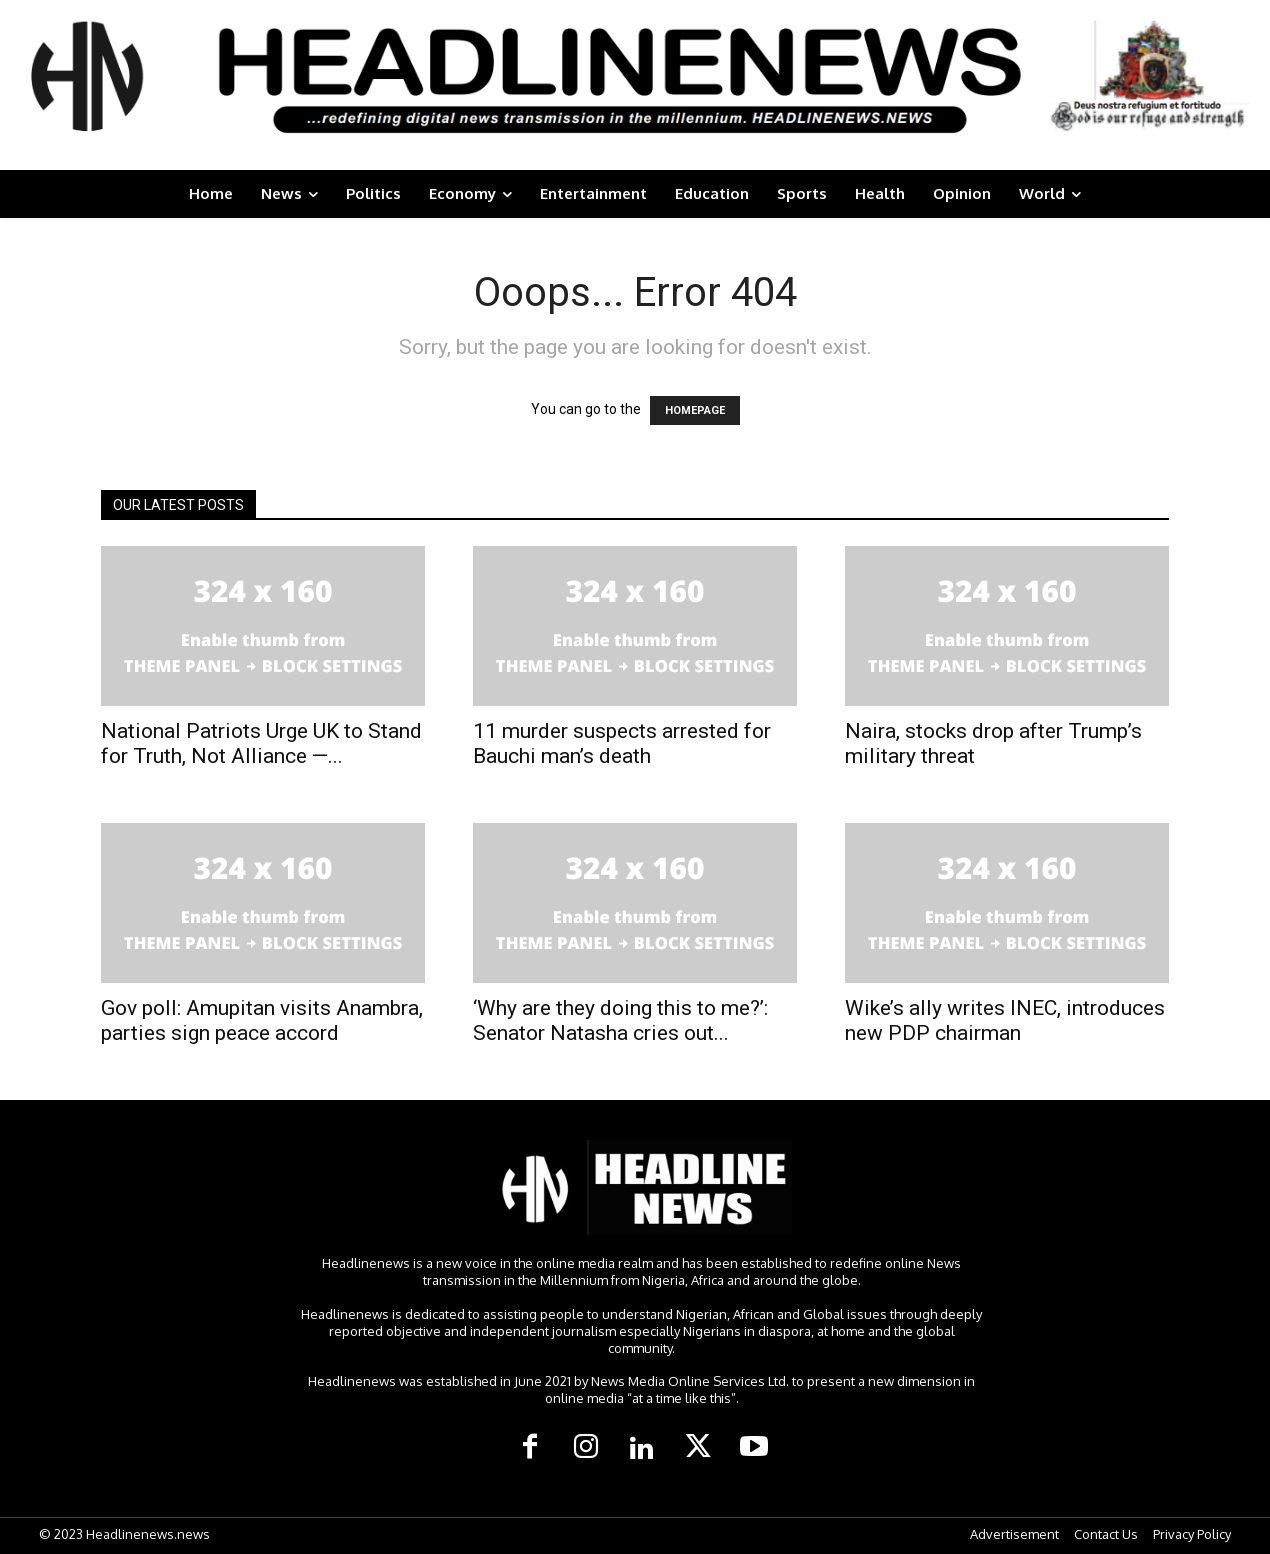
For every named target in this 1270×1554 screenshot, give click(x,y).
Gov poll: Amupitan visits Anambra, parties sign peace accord (262, 1020)
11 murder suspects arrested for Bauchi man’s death (622, 743)
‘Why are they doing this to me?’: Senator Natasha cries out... (620, 1020)
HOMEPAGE (695, 410)
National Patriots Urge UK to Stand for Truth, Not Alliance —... (261, 743)
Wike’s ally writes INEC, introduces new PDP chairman (1005, 1020)
